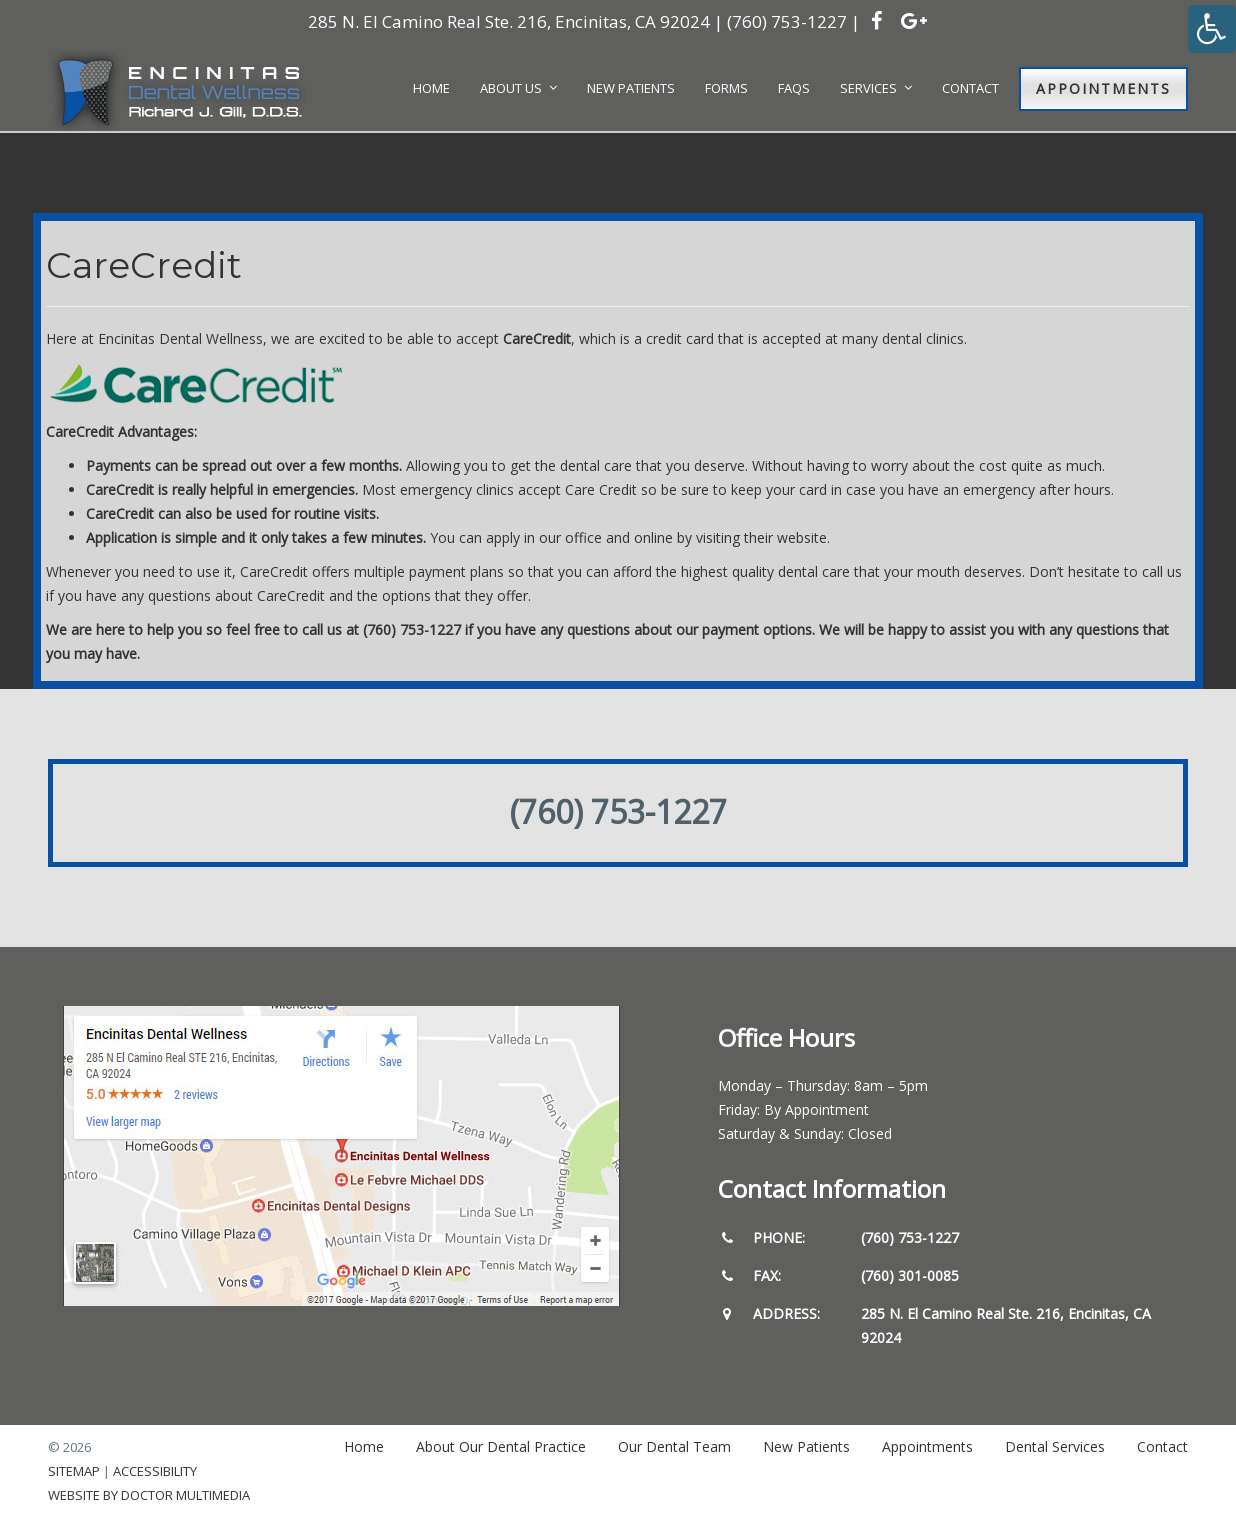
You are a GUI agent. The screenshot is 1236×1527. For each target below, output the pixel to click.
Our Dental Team (674, 1446)
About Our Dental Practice (501, 1446)
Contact (1162, 1446)
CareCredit (537, 338)
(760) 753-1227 (787, 21)
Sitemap (74, 1471)
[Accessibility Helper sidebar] (1212, 29)
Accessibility (155, 1471)
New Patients (806, 1446)
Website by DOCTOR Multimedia (149, 1495)
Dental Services (1055, 1446)
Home (364, 1446)
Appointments (1103, 88)
